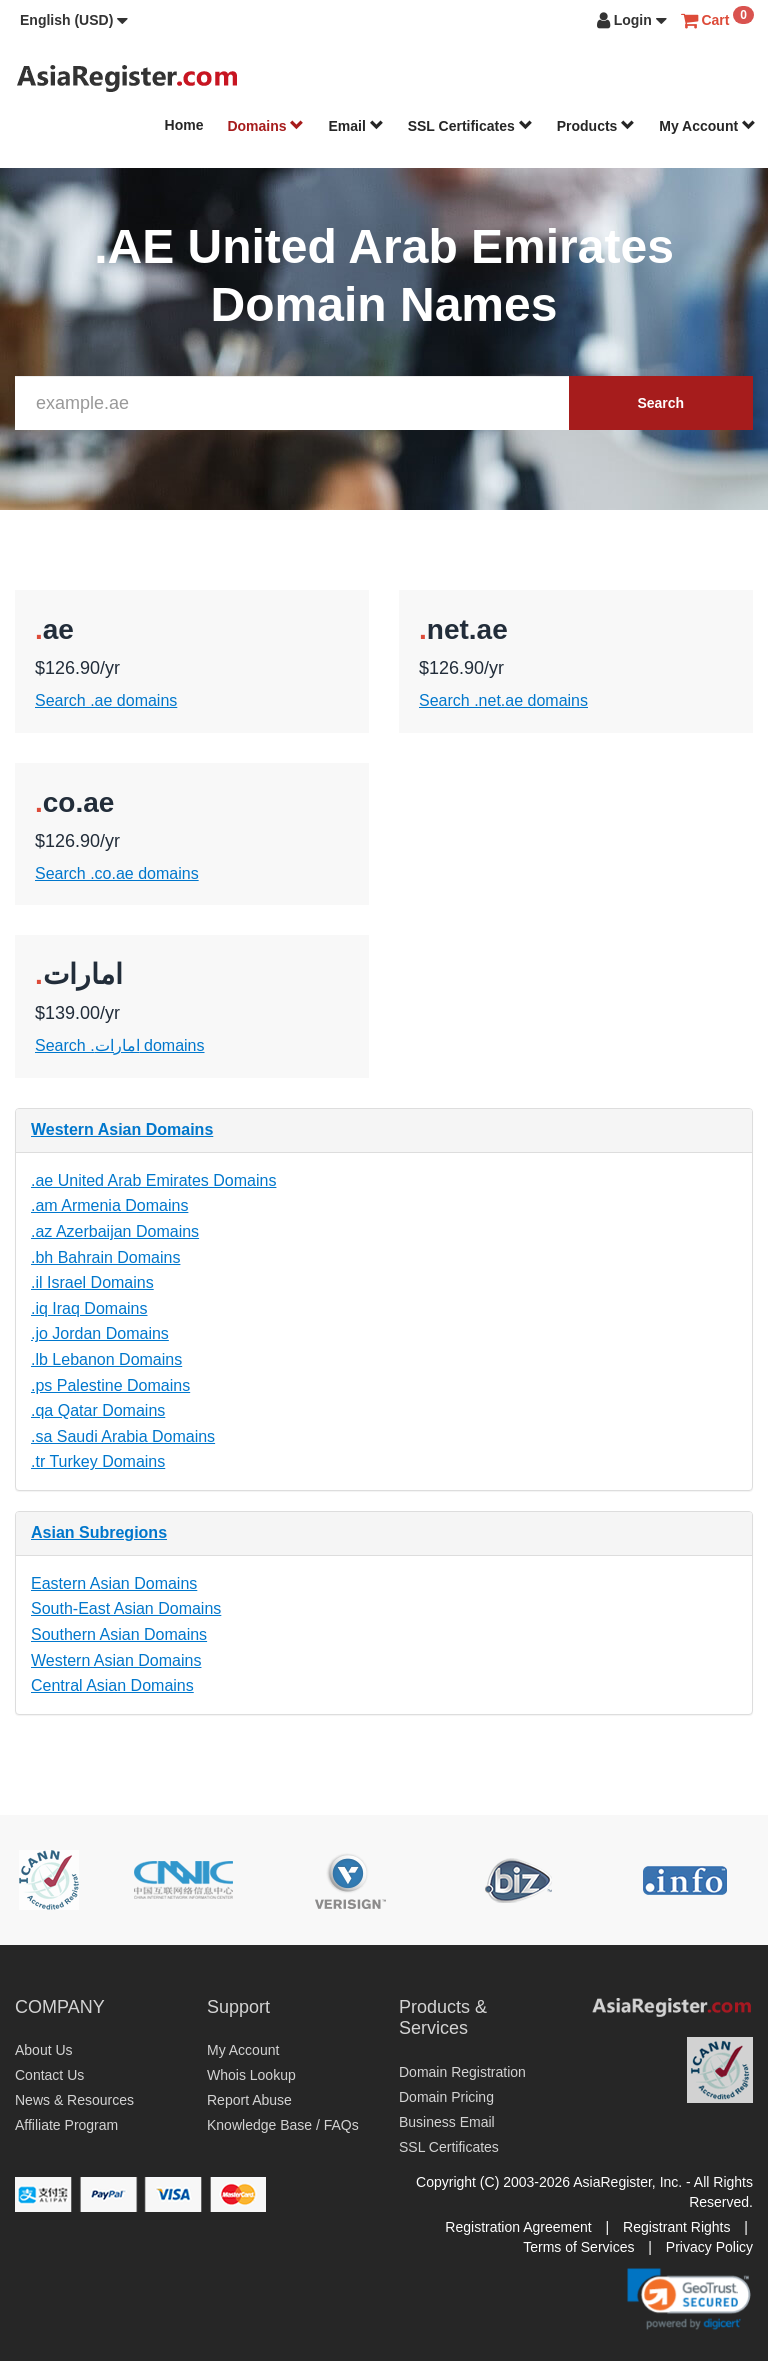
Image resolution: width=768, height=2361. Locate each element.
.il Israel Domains (92, 1282)
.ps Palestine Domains (110, 1385)
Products (596, 126)
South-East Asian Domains (126, 1608)
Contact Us (49, 2075)
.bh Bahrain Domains (105, 1257)
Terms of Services (578, 2247)
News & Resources (74, 2100)
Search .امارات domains (120, 1045)
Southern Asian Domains (119, 1634)
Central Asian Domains (112, 1685)
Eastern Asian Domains (114, 1583)
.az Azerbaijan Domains (115, 1231)
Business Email (447, 2122)
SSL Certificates (470, 126)
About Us (44, 2050)
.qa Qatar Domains (98, 1410)
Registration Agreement (518, 2227)
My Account (707, 126)
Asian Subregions (99, 1532)
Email (355, 126)
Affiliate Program (66, 2125)
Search (660, 403)
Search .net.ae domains (503, 700)
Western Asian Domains (122, 1129)
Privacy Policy (709, 2247)
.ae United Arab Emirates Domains (153, 1180)
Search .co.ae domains (117, 873)
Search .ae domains (106, 700)
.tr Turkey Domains (98, 1461)
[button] (74, 20)
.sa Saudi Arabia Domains (123, 1436)
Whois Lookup (251, 2075)
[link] (689, 2299)
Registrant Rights (676, 2227)
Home (184, 125)
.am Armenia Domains (109, 1205)
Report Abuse (249, 2100)
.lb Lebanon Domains (106, 1359)
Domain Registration (462, 2072)
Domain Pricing (446, 2097)
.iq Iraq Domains (89, 1308)
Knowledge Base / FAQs (283, 2125)
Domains (265, 126)
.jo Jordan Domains (100, 1333)
